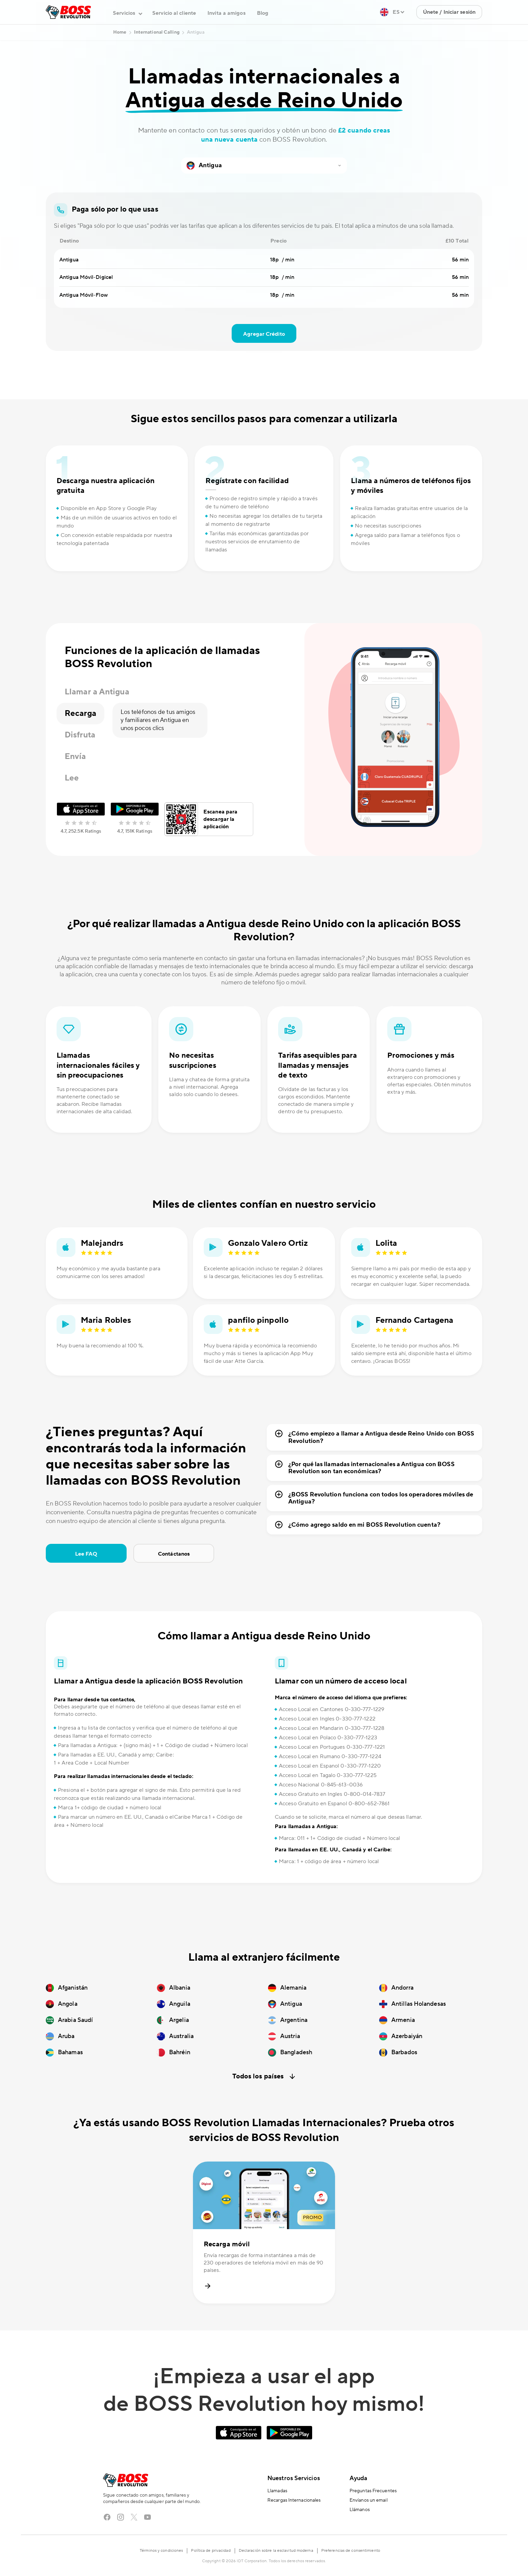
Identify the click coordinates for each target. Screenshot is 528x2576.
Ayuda (358, 2478)
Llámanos (360, 2510)
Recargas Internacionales (294, 2500)
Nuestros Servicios (293, 2478)
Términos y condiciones (161, 2550)
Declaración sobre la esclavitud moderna (276, 2550)
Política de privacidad (210, 2550)
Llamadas (277, 2491)
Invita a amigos (226, 13)
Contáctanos (174, 1554)
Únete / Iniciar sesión (449, 12)
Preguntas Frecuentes (373, 2491)
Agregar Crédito (264, 334)
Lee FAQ (86, 1554)
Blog (262, 13)
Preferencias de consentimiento (350, 2550)
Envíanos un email (369, 2500)
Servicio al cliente (174, 13)
